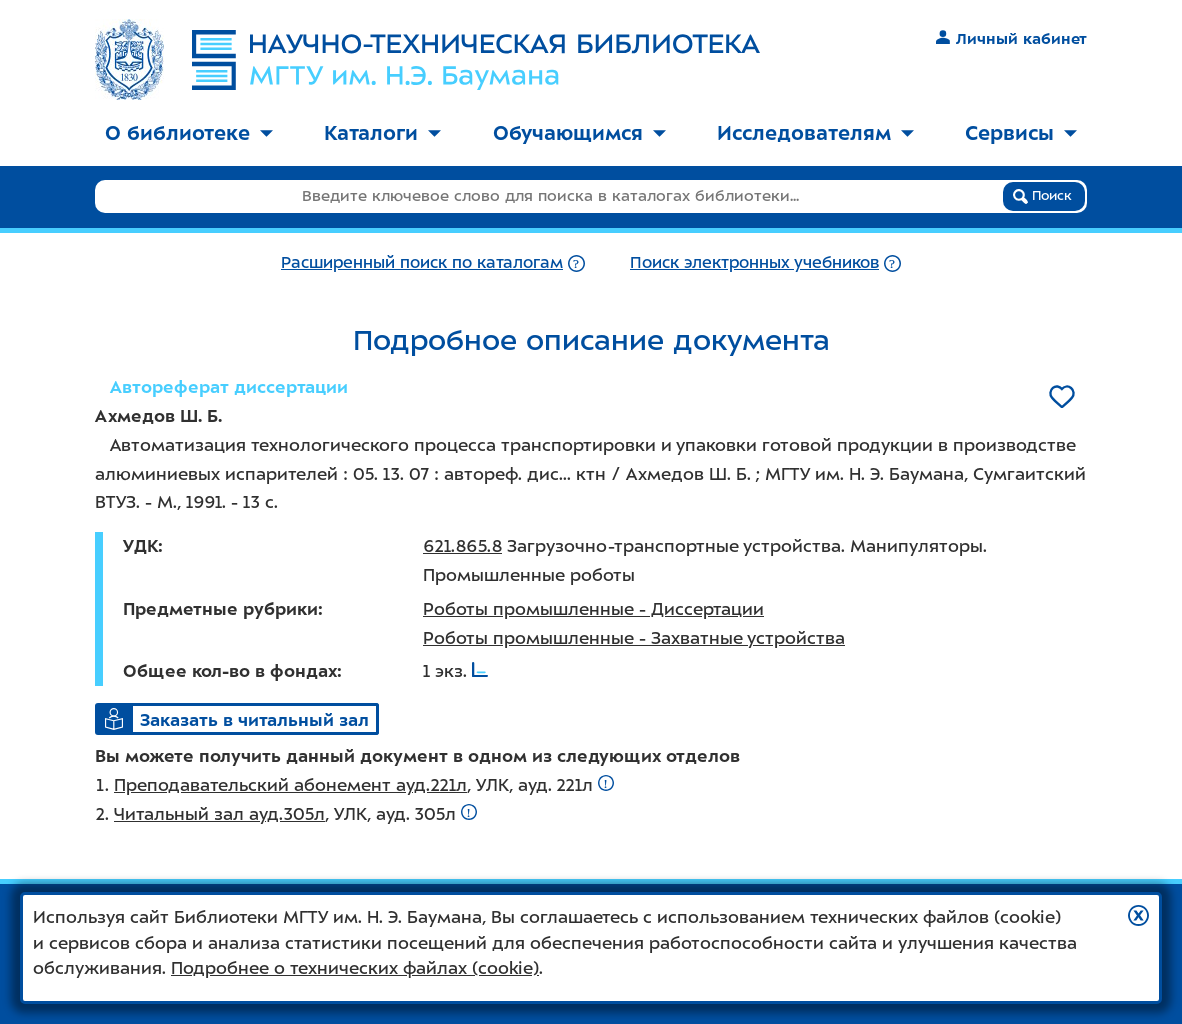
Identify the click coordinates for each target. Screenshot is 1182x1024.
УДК (140, 546)
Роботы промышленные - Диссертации (593, 609)
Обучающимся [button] (579, 133)
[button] (1138, 915)
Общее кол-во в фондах (230, 671)
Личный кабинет (1011, 39)
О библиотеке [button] (189, 133)
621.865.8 (462, 546)
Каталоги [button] (382, 133)
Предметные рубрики (220, 609)
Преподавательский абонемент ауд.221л (290, 785)
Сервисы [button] (1021, 133)
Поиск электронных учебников (754, 262)
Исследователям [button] (815, 133)
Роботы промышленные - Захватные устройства (634, 638)
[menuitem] (189, 134)
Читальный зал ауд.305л (219, 814)
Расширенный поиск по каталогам (422, 262)
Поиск (1042, 196)
